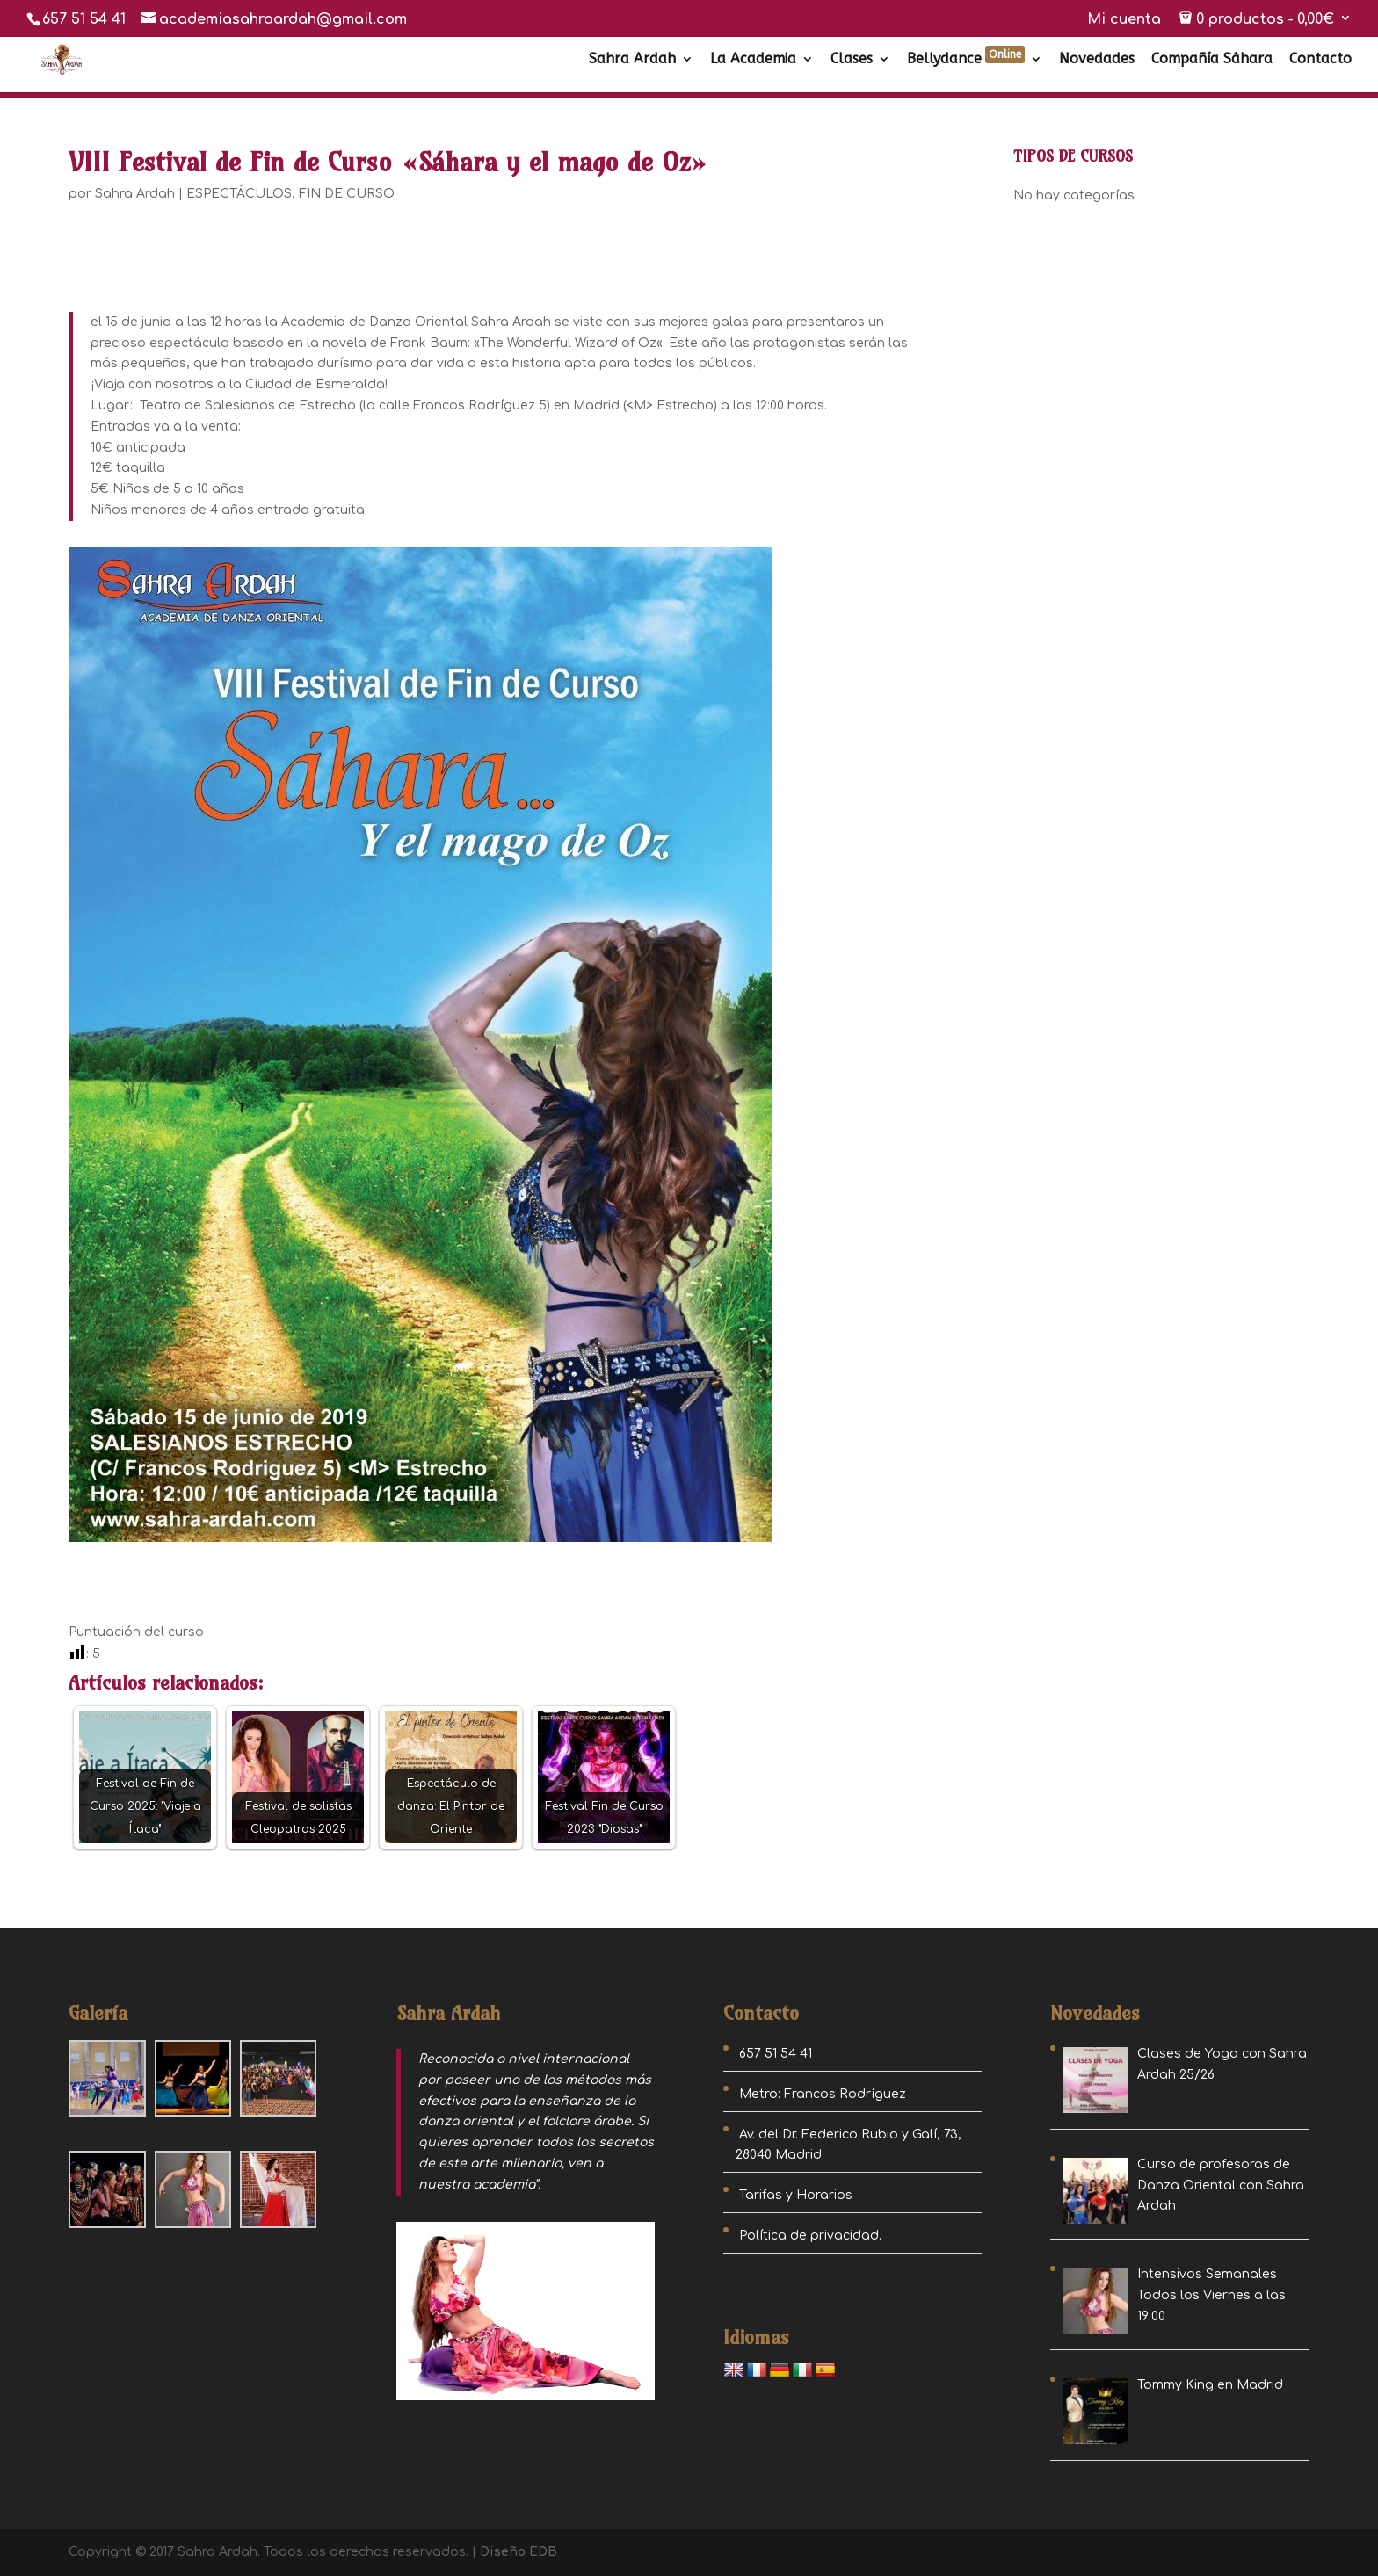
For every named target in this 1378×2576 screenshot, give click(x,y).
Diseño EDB (518, 2551)
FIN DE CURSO (347, 193)
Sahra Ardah (632, 60)
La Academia (753, 60)
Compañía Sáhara (1212, 60)
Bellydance (966, 60)
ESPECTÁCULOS (239, 193)
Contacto (1320, 60)
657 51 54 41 (84, 19)
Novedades (1097, 60)
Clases (851, 60)
